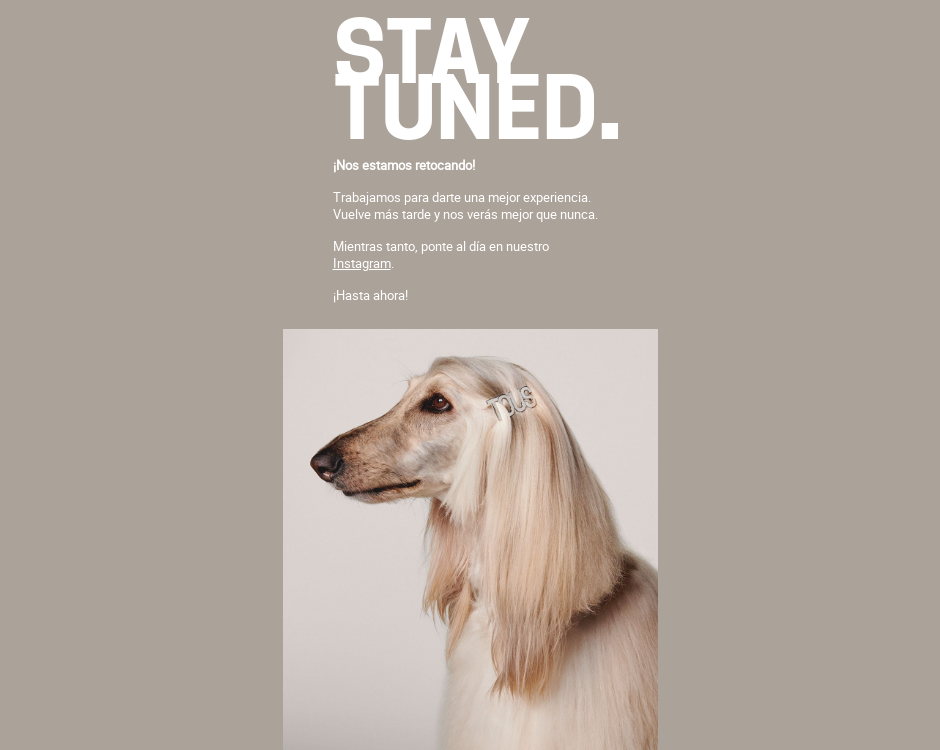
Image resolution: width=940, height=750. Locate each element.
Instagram (362, 263)
